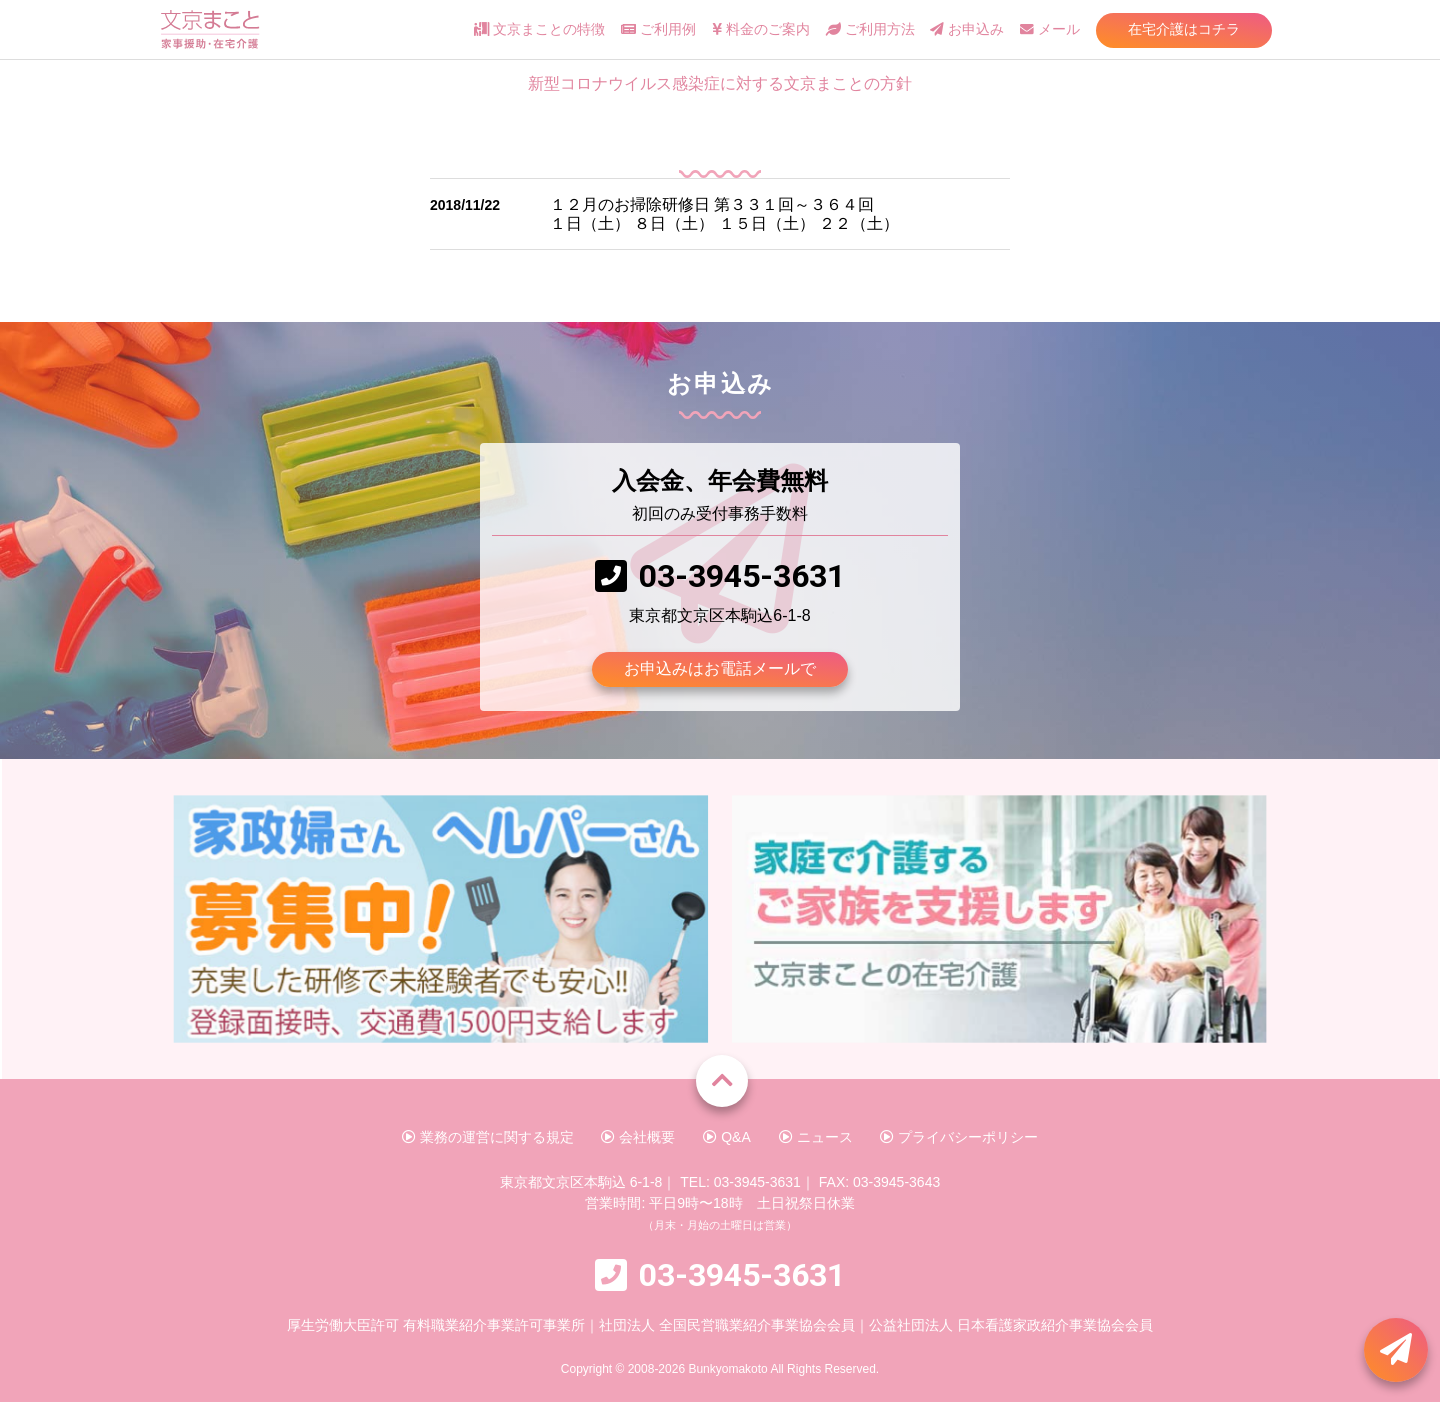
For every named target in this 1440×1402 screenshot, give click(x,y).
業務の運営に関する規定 (488, 1137)
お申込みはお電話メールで (720, 668)
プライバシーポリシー (959, 1137)
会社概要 (638, 1137)
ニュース (816, 1137)
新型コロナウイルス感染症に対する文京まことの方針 (720, 83)
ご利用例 (658, 29)
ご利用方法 (870, 29)
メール (1050, 29)
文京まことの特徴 (539, 29)
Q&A (726, 1137)
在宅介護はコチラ (1184, 29)
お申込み (967, 29)
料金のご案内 (761, 29)
